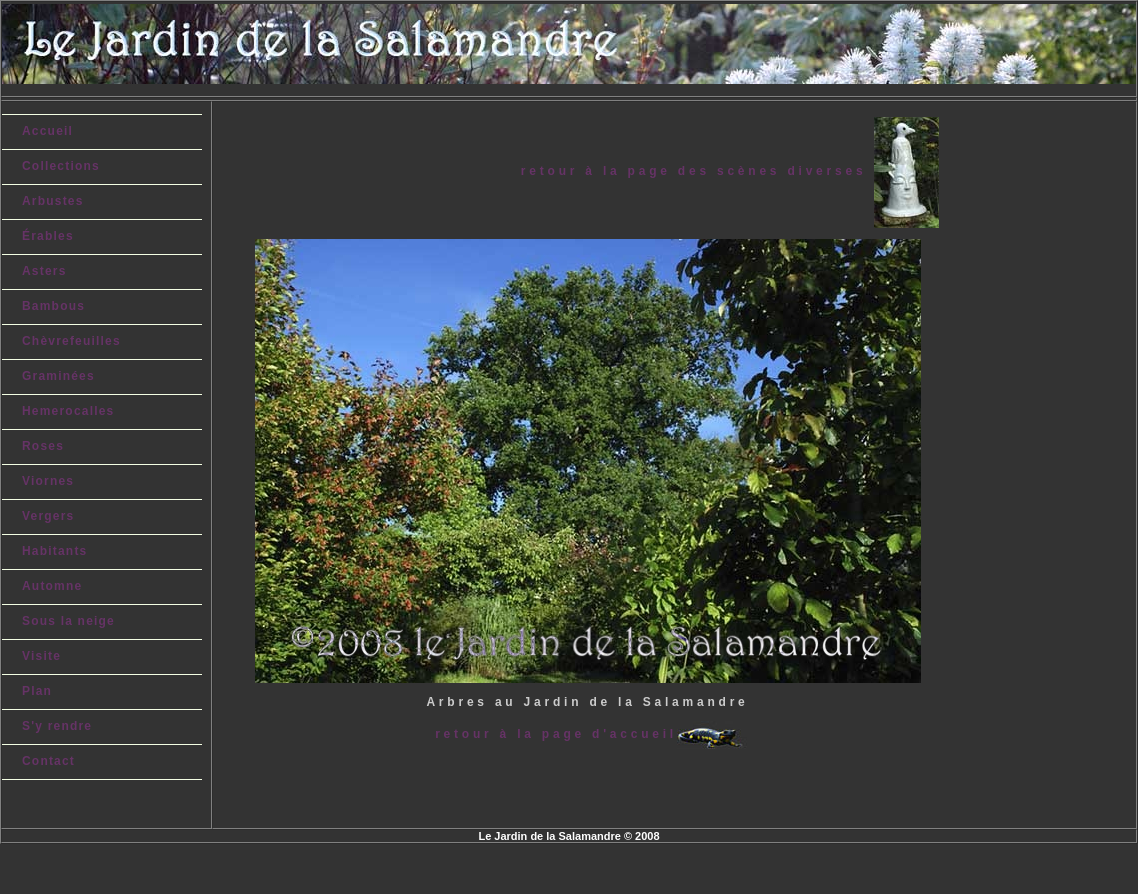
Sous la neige (68, 621)
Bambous (53, 306)
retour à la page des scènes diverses (697, 171)
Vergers (48, 516)
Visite (41, 656)
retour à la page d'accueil (556, 734)
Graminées (58, 376)
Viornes (48, 481)
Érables (48, 236)
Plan (37, 691)
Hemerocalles (68, 411)
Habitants (54, 551)
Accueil (47, 131)
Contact (48, 761)
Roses (43, 446)
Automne (52, 586)
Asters (44, 271)
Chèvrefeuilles (71, 341)
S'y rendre (57, 726)
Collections (61, 166)
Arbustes (53, 201)
